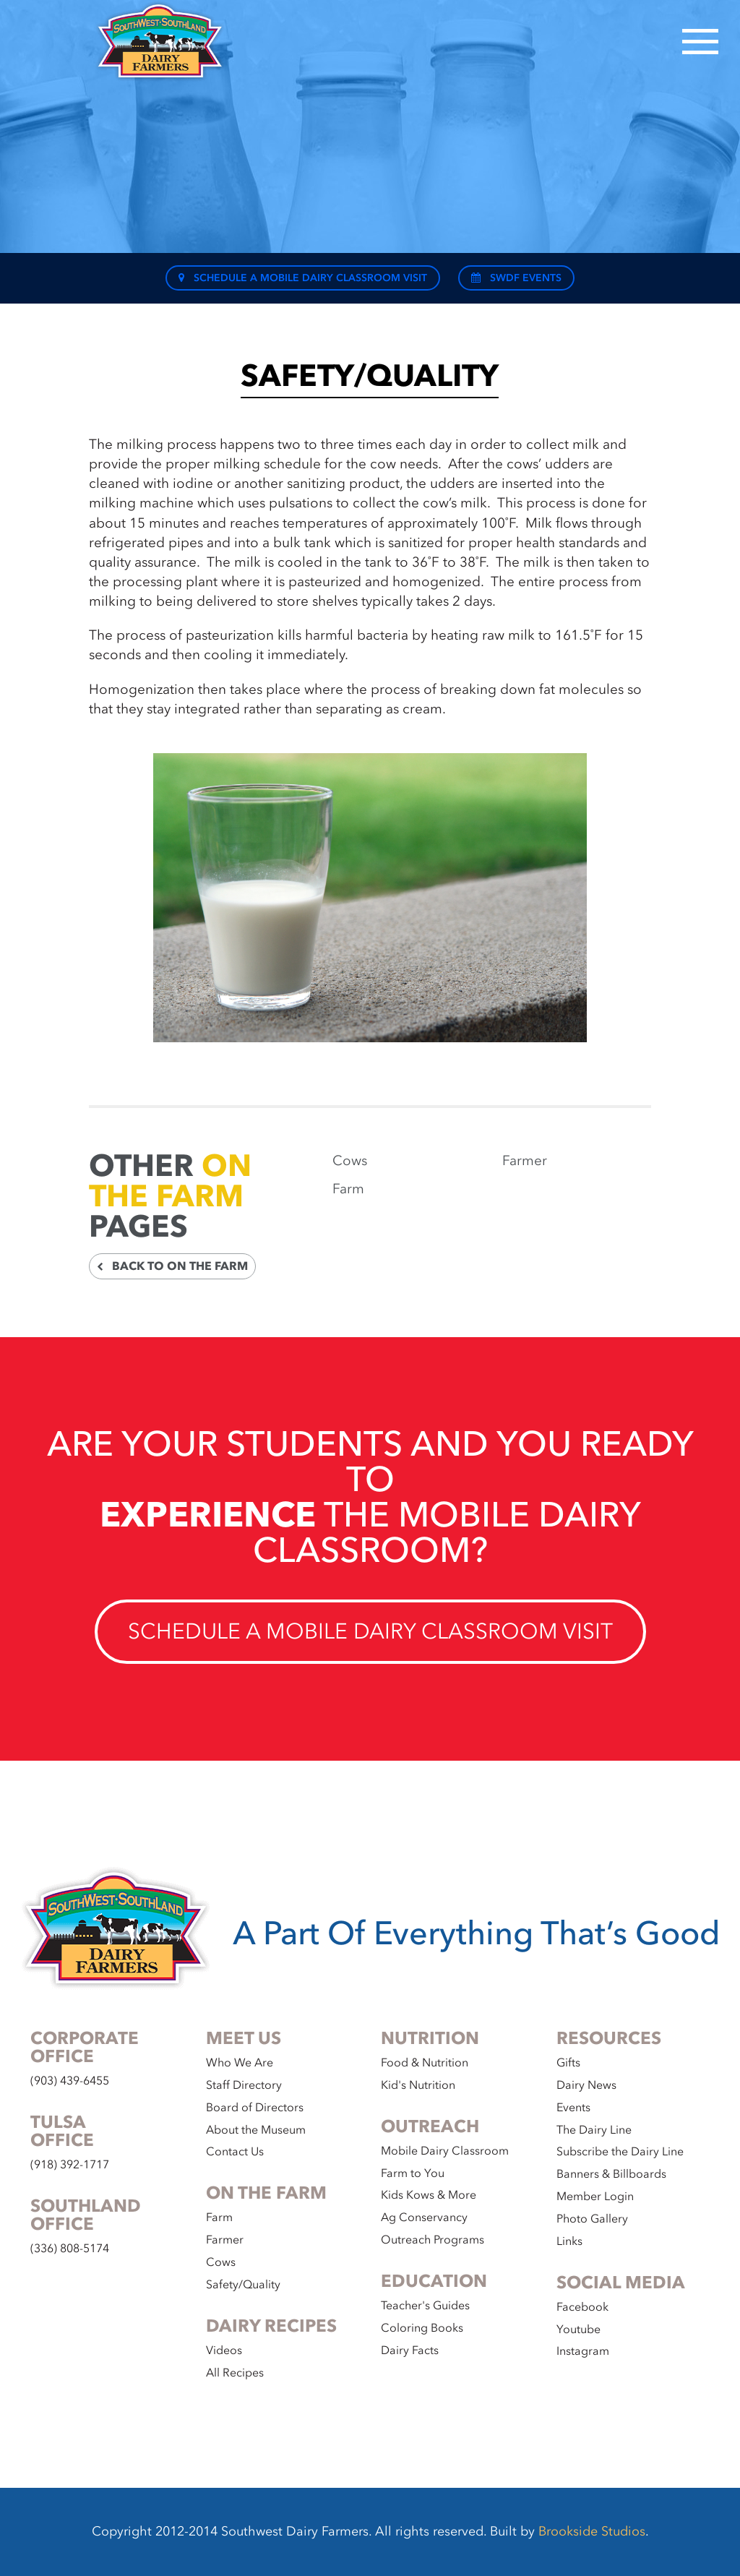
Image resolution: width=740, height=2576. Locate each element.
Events (573, 2108)
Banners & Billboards (611, 2174)
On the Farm (170, 1181)
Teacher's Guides (425, 2306)
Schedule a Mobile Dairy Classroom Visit (302, 278)
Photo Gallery (592, 2219)
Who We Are (239, 2063)
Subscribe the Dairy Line (620, 2152)
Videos (224, 2350)
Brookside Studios (591, 2532)
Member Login (595, 2196)
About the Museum (256, 2130)
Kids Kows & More (428, 2195)
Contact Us (235, 2152)
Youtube (578, 2329)
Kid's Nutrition (418, 2085)
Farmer (524, 1160)
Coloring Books (422, 2328)
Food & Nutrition (424, 2063)
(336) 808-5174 (69, 2249)
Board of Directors (255, 2108)
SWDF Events (516, 278)
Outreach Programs (432, 2240)
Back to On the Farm (172, 1266)
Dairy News (586, 2085)
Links (569, 2241)
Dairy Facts (410, 2350)
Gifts (568, 2063)
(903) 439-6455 (69, 2081)
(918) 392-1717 (69, 2165)
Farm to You (412, 2173)
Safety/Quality (243, 2285)
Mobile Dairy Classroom (445, 2151)
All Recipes (235, 2373)
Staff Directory (244, 2085)
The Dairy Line (594, 2130)
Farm (348, 1189)
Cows (349, 1160)
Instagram (582, 2351)
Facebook (582, 2307)
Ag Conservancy (424, 2217)
